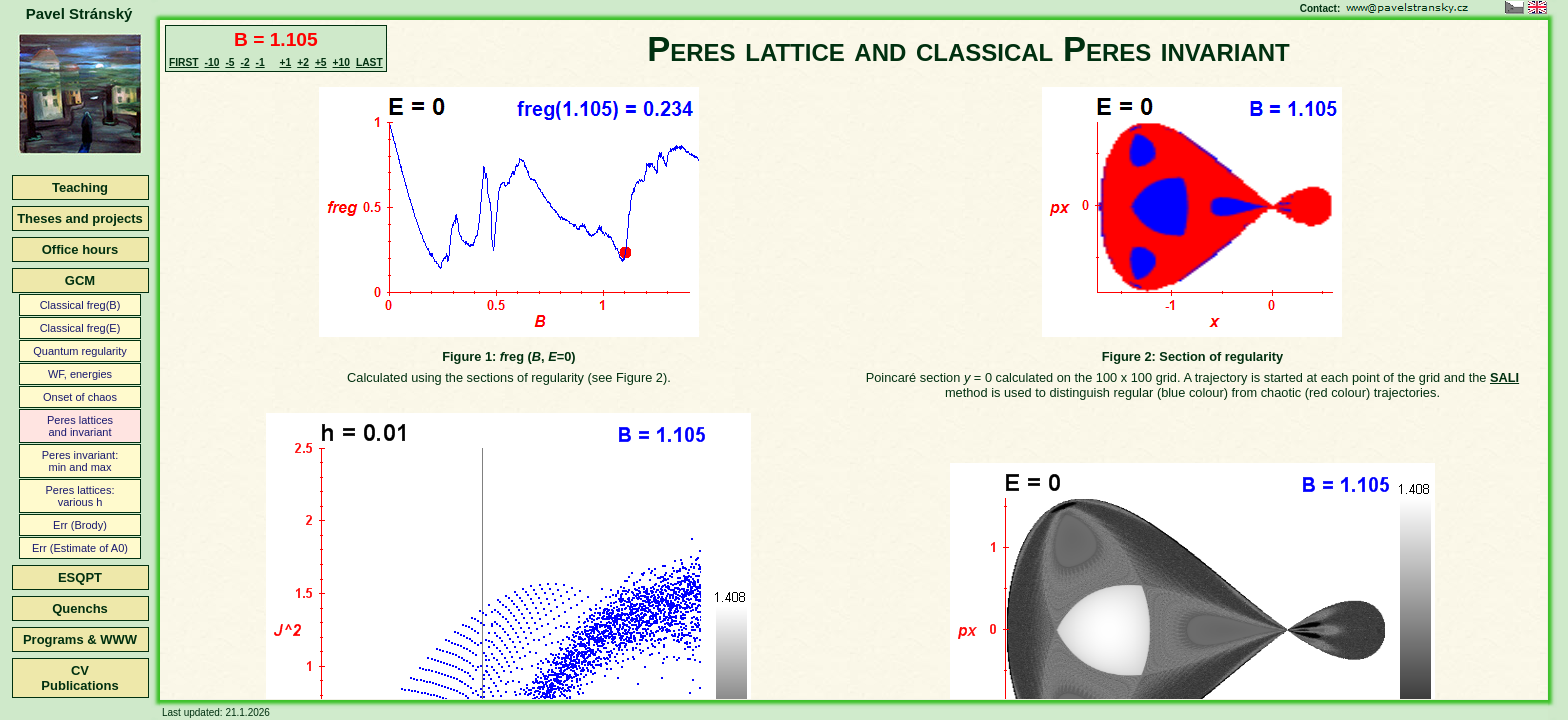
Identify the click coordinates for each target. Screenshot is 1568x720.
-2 (244, 62)
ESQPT (80, 577)
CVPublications (79, 678)
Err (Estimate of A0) (80, 548)
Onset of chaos (80, 397)
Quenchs (80, 608)
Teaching (80, 187)
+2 (303, 62)
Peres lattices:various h (79, 496)
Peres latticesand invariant (80, 426)
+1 (286, 62)
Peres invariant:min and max (80, 461)
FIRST (184, 62)
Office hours (80, 249)
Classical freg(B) (80, 305)
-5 (229, 62)
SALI (1504, 377)
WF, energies (80, 374)
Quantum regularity (80, 351)
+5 (321, 62)
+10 (341, 62)
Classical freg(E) (80, 328)
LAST (369, 62)
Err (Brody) (80, 525)
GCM (80, 280)
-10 (212, 62)
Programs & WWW (80, 639)
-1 (260, 62)
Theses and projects (80, 218)
